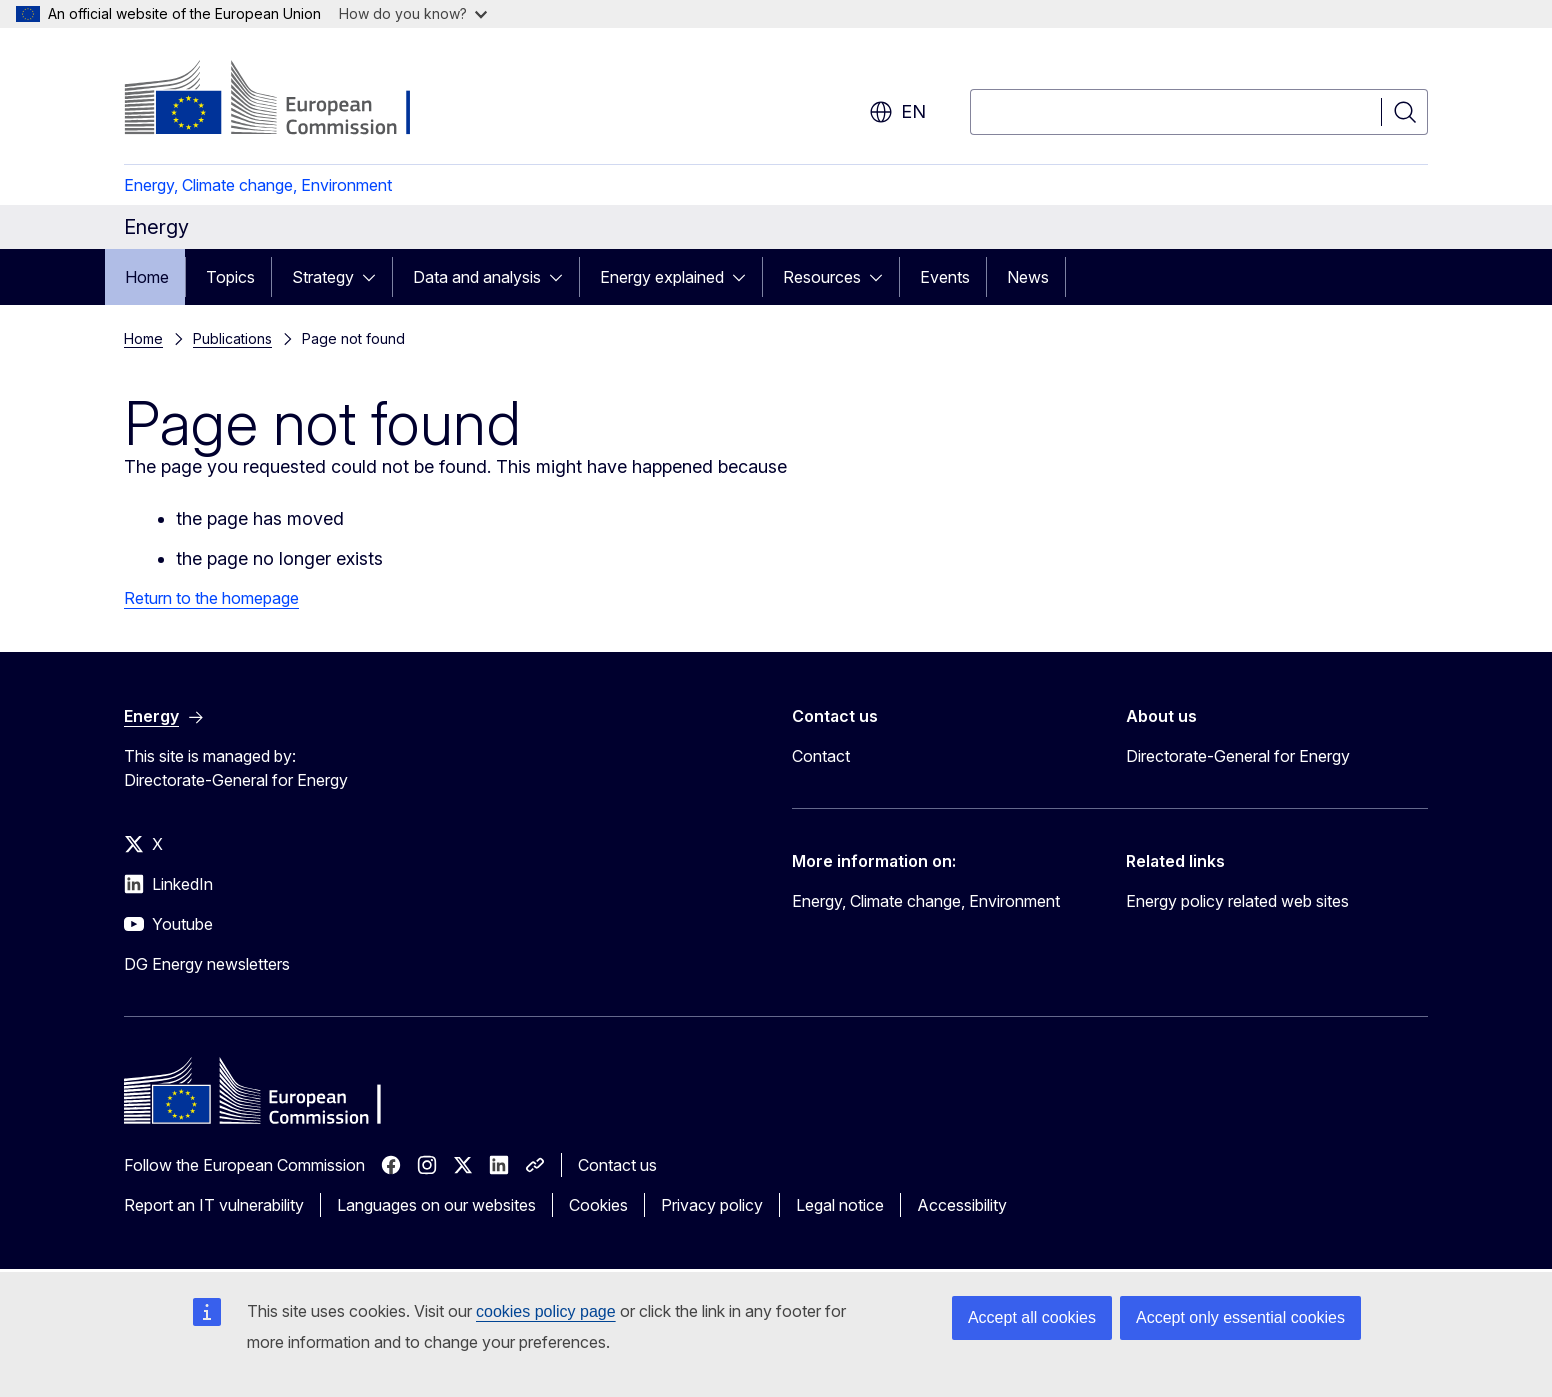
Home (147, 277)
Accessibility (962, 1205)
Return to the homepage (211, 598)
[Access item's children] (375, 277)
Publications (232, 338)
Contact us (617, 1165)
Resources (822, 277)
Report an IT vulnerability (214, 1205)
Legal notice (840, 1205)
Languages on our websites (436, 1205)
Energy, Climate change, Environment (258, 185)
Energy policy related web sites (1237, 901)
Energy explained (662, 277)
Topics (230, 277)
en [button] (897, 112)
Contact (821, 756)
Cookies (598, 1205)
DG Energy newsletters (207, 964)
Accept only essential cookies (1240, 1317)
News (1028, 277)
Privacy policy (712, 1205)
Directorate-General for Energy (1238, 756)
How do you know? (413, 13)
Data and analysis (477, 277)
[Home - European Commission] (285, 100)
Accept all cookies (1032, 1317)
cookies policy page (546, 1311)
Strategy (323, 277)
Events (945, 277)
